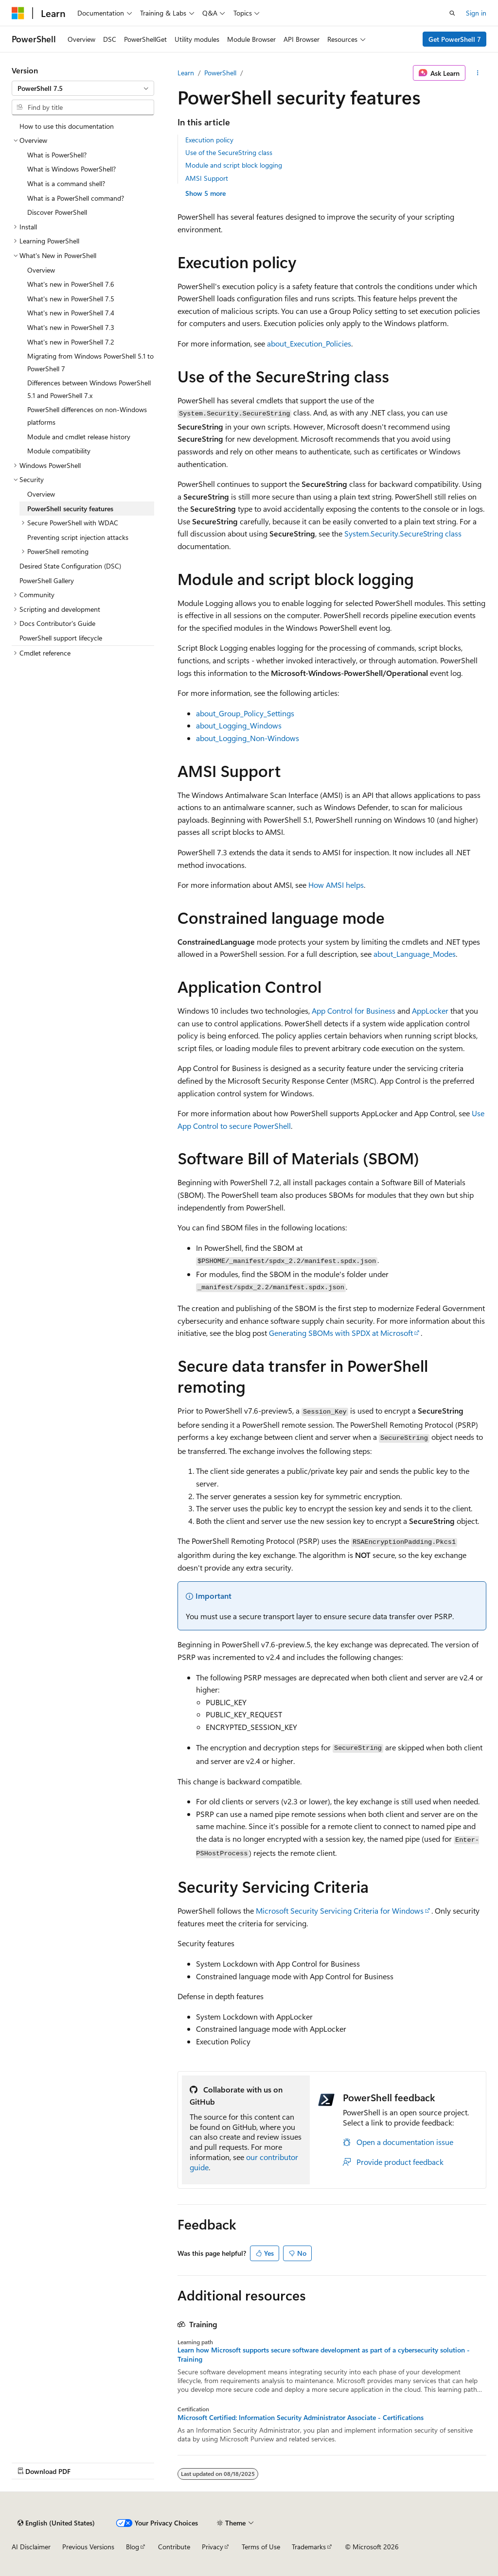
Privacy (212, 2546)
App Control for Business (353, 1010)
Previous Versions (88, 2546)
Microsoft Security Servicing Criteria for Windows (340, 1910)
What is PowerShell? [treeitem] (57, 154)
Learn (186, 72)
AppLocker (430, 1010)
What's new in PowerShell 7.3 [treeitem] (70, 327)
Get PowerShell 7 (454, 39)
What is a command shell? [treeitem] (66, 183)
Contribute (174, 2546)
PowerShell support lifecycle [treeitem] (60, 637)
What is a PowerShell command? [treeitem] (75, 198)
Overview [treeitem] (41, 270)
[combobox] (83, 88)
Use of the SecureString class (228, 152)
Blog (132, 2546)
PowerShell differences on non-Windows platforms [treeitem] (87, 416)
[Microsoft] (18, 13)
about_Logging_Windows (239, 725)
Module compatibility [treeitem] (58, 450)
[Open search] (452, 13)
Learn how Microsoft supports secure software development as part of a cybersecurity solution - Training (324, 2354)
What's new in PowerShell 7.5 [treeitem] (70, 298)
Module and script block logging (233, 165)
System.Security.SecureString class (403, 533)
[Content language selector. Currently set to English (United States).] (56, 2523)
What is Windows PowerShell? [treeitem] (71, 168)
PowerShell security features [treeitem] (70, 508)
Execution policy (209, 139)
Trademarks (309, 2546)
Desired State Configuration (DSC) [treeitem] (70, 566)
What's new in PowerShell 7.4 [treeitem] (70, 312)
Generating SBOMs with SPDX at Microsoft (341, 1333)
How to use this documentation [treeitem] (66, 126)
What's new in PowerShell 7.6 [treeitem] (70, 284)
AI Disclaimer (31, 2546)
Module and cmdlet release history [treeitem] (78, 436)
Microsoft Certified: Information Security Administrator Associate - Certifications (301, 2417)
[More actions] (477, 73)
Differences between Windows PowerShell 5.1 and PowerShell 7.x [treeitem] (89, 389)
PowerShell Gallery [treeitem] (46, 580)
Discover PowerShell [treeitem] (57, 212)
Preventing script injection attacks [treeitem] (77, 537)
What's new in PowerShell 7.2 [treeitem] (70, 341)
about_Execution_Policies (309, 343)
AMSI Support (206, 178)
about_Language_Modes (415, 954)
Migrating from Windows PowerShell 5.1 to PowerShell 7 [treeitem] (90, 362)
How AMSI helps (336, 885)
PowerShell (220, 72)
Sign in (476, 12)
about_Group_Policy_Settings (245, 713)
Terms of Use (261, 2546)
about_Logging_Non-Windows (247, 738)
